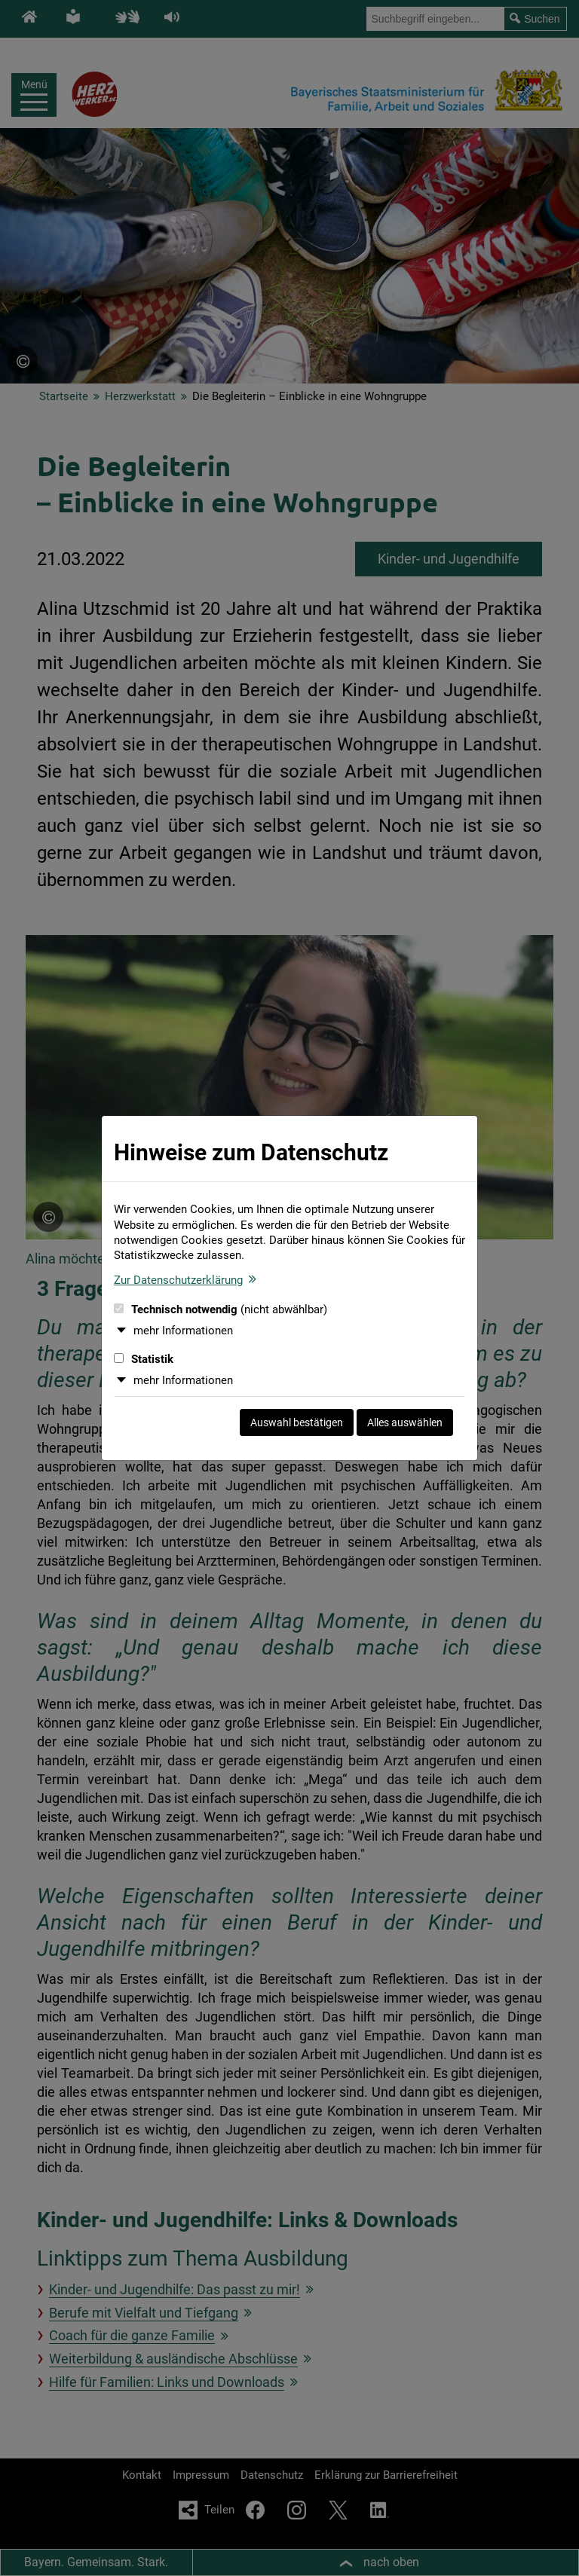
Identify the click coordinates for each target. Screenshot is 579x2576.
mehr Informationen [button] (183, 1330)
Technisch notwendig (220, 1309)
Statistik (143, 1359)
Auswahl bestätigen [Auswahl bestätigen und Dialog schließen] (296, 1422)
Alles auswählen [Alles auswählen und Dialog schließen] (405, 1422)
